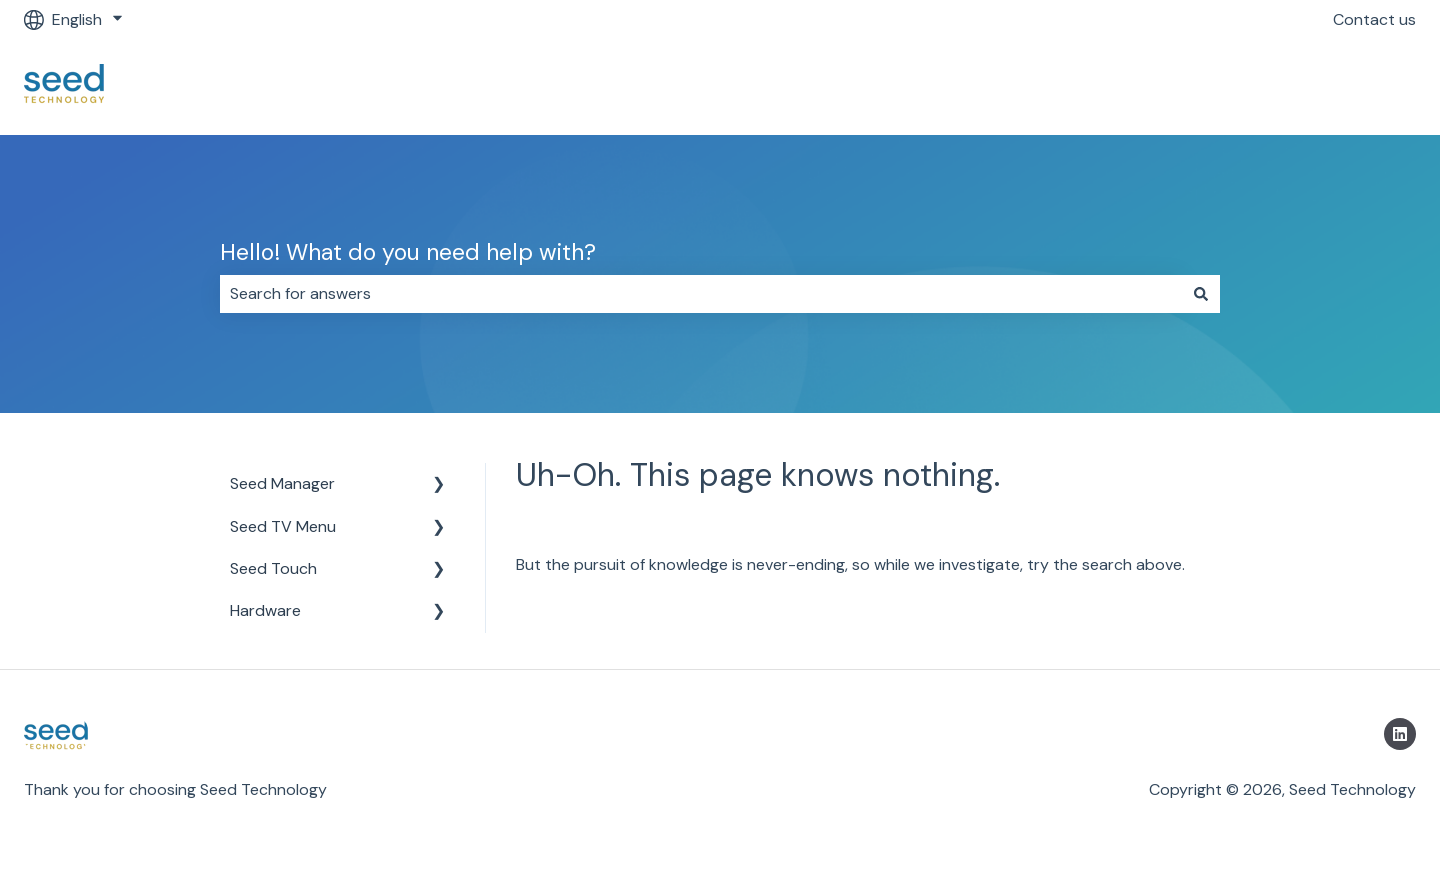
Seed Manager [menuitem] (282, 483)
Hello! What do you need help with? (408, 252)
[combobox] (701, 294)
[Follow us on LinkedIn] (1400, 734)
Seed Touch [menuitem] (273, 568)
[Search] (1201, 294)
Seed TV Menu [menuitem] (283, 526)
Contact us (1374, 19)
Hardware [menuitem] (265, 610)
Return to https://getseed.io (1294, 86)
